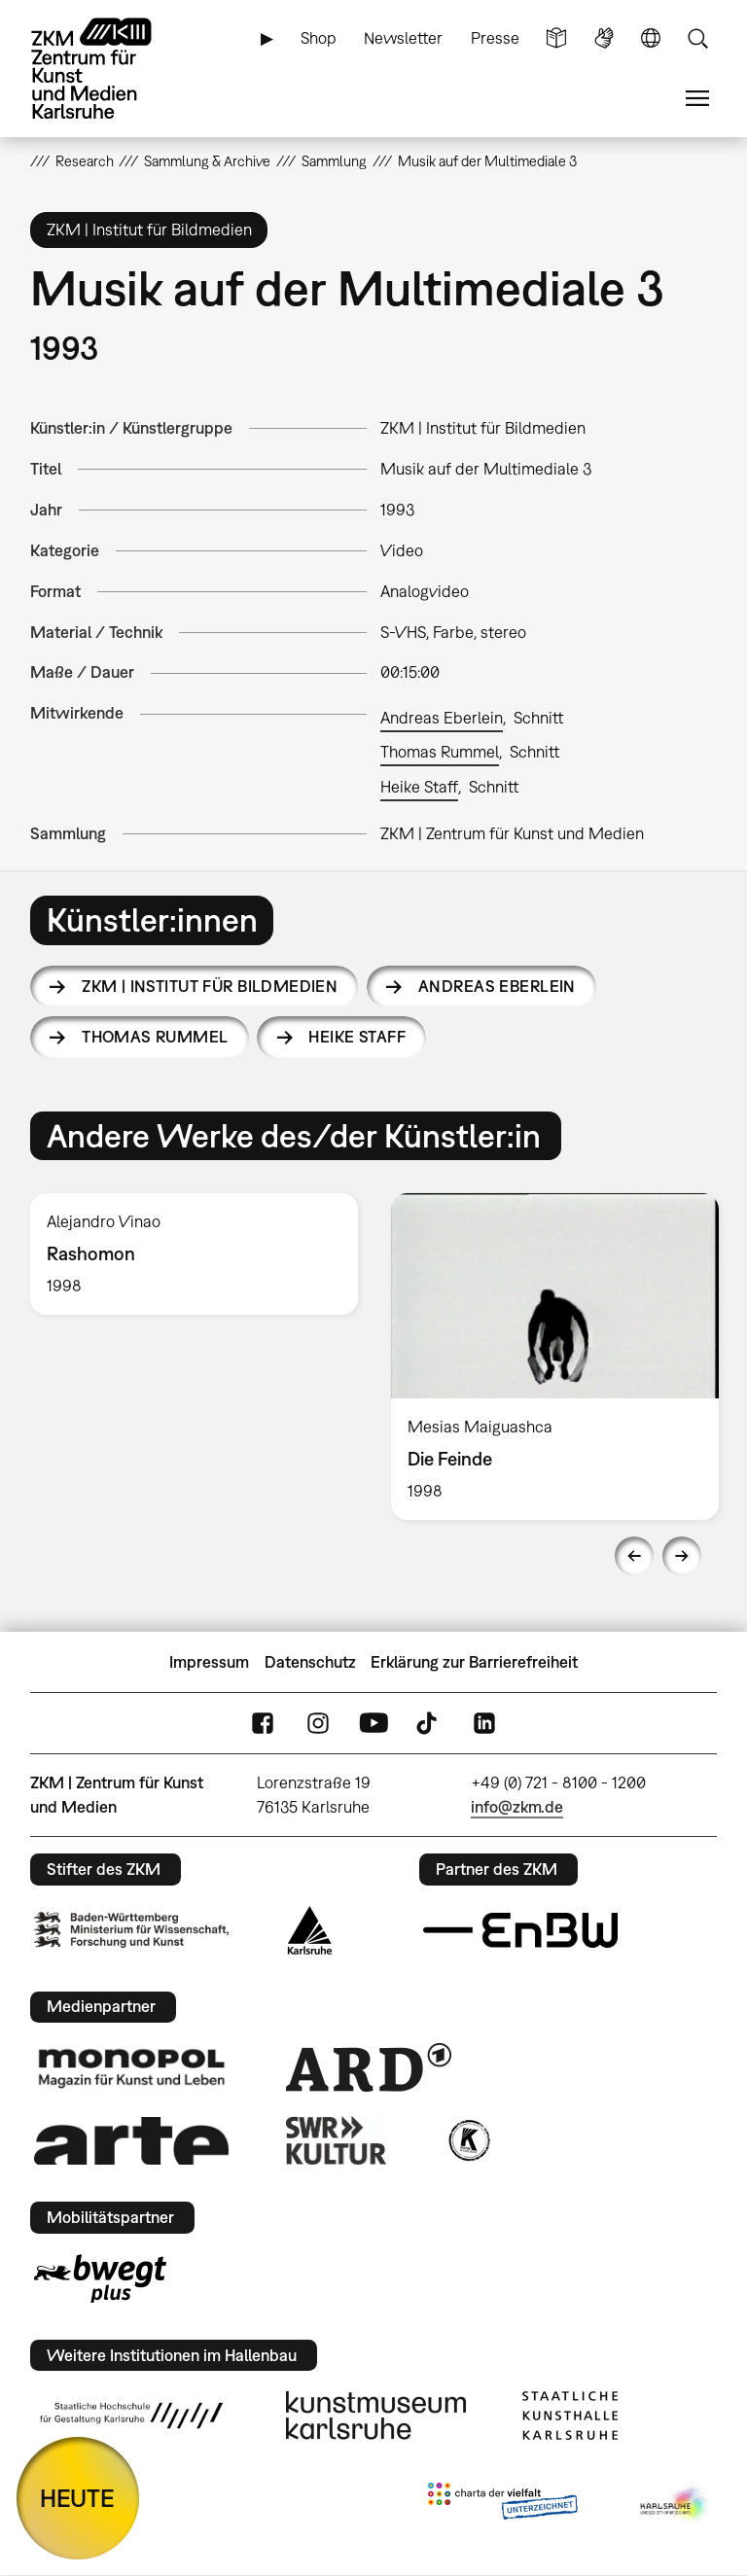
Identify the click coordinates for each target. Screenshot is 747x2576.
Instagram (318, 1724)
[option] (194, 1254)
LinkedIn (484, 1724)
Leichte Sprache (556, 38)
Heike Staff (419, 786)
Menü (697, 99)
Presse (495, 38)
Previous (634, 1555)
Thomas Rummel (439, 751)
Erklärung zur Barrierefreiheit (474, 1662)
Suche (697, 38)
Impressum (209, 1662)
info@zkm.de (517, 1807)
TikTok (428, 1724)
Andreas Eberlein (441, 717)
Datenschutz (310, 1662)
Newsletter (403, 38)
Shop (319, 38)
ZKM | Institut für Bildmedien (210, 986)
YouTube (373, 1724)
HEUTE (77, 2498)
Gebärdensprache (604, 38)
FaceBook (262, 1724)
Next (681, 1555)
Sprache (650, 38)
